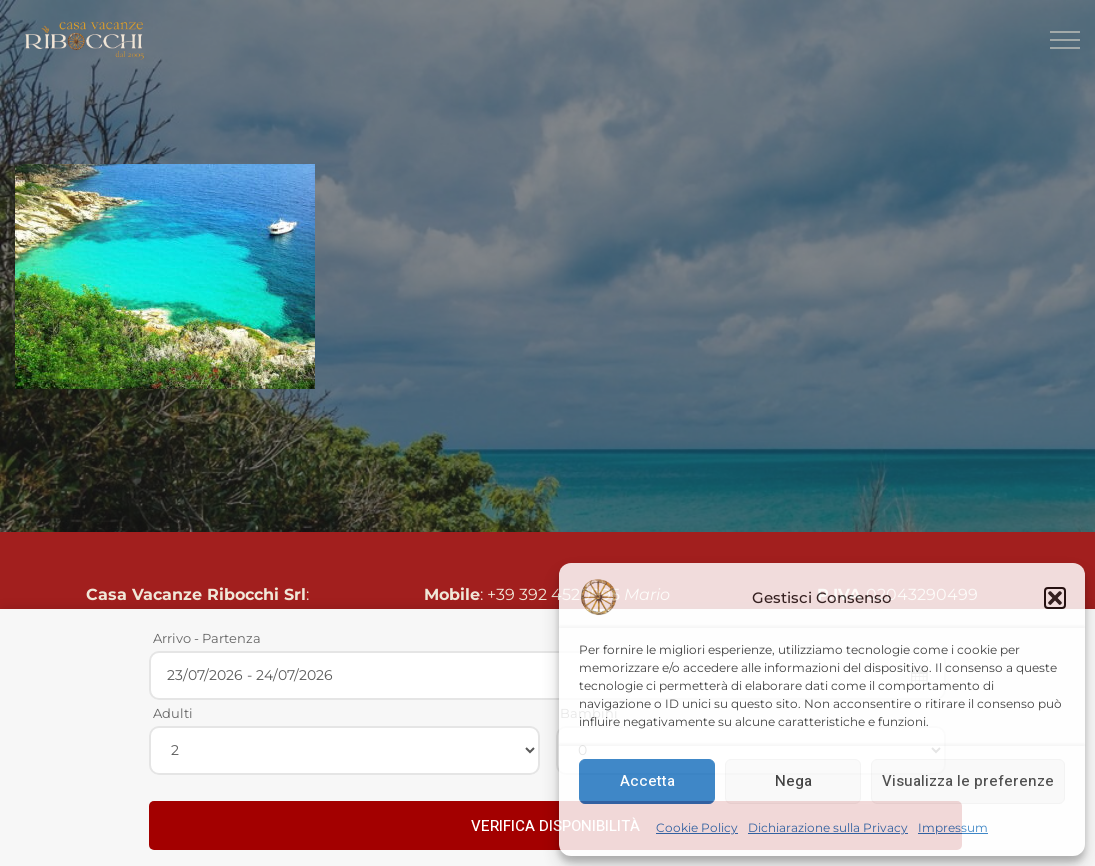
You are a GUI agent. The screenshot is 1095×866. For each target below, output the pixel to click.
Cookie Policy (697, 827)
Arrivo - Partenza (207, 638)
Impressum (953, 827)
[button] (1055, 598)
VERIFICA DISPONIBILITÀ (555, 826)
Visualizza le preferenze (968, 781)
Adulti (173, 713)
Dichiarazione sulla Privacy (828, 827)
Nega (793, 781)
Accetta (647, 781)
